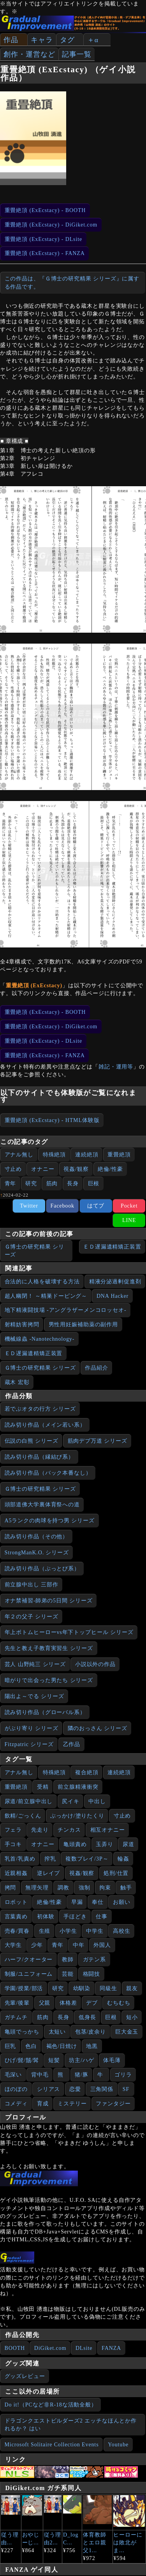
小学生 (68, 1931)
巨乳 (10, 2046)
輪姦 (123, 1859)
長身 (73, 1183)
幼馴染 (82, 1988)
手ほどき (75, 1917)
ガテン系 (94, 1959)
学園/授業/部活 (24, 1988)
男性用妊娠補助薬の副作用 (83, 1324)
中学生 (95, 1931)
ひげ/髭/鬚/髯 (22, 2060)
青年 (10, 1183)
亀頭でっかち (22, 2032)
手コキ (13, 1844)
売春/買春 (17, 1931)
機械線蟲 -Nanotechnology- (40, 1339)
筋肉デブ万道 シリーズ (97, 1441)
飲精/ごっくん (23, 1816)
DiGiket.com (50, 2348)
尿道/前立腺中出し (29, 1801)
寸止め (13, 1169)
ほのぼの (16, 2089)
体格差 (68, 2003)
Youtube (118, 2445)
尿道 (128, 1844)
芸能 (68, 1974)
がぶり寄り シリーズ (31, 1728)
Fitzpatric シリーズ (29, 1744)
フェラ (13, 1830)
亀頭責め (75, 1844)
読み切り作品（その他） (37, 1537)
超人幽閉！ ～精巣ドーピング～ (46, 1296)
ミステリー (72, 2104)
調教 (63, 1888)
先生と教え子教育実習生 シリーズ (49, 1648)
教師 (68, 1959)
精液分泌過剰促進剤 (115, 1281)
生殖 (45, 1931)
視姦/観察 (75, 1169)
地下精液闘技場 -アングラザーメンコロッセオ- (66, 1310)
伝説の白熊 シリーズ (31, 1441)
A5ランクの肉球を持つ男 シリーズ (50, 1520)
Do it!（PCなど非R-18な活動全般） (51, 2405)
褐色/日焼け (61, 2046)
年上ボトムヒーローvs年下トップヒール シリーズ (69, 1632)
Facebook (62, 1206)
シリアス (48, 2089)
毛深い (13, 2075)
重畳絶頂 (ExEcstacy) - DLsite (44, 239)
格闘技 (91, 1974)
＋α (93, 40)
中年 (78, 1945)
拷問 (10, 1888)
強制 (84, 1888)
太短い (57, 2032)
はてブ (96, 1206)
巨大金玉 (127, 2032)
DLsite (84, 2348)
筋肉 (52, 1183)
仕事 (101, 1917)
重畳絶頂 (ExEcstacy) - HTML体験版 (52, 1120)
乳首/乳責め (20, 1859)
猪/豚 (81, 2075)
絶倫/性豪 (110, 1169)
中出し (97, 1801)
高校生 (121, 1931)
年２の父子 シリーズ (31, 1617)
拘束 (105, 1888)
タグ (67, 40)
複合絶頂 (87, 1772)
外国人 (102, 1945)
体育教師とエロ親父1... (94, 2542)
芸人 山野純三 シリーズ (35, 1664)
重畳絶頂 (119, 1155)
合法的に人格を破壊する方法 (42, 1281)
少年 (37, 1945)
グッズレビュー (25, 2376)
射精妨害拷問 (22, 1324)
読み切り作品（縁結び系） (39, 1457)
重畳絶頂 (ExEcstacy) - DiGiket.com (51, 225)
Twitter (29, 1206)
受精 (43, 1787)
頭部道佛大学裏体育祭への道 (42, 1504)
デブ (92, 2003)
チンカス (69, 1830)
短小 (132, 2017)
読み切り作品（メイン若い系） (45, 1425)
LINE (129, 1220)
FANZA (111, 2348)
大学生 (13, 1945)
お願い (121, 1902)
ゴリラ (123, 2075)
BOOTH (15, 2348)
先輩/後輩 (17, 2003)
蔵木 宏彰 (17, 1382)
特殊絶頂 (54, 1155)
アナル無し (19, 1155)
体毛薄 (112, 2060)
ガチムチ (16, 2017)
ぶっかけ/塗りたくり (77, 1816)
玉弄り (104, 1844)
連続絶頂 (87, 1155)
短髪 (54, 2060)
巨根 (94, 1183)
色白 (31, 2046)
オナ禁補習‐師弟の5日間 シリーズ (49, 1601)
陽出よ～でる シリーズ (34, 1696)
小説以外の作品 (95, 1664)
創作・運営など (29, 54)
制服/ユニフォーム (29, 1974)
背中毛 (40, 2075)
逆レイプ (48, 1873)
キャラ (42, 40)
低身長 (87, 2017)
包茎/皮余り (90, 2032)
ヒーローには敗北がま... (127, 2542)
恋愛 (75, 2089)
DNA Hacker (112, 1296)
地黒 (92, 2046)
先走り (40, 1830)
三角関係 (102, 2089)
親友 (132, 1988)
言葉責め (16, 1917)
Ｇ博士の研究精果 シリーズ (34, 1251)
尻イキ (70, 1801)
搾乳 (50, 1859)
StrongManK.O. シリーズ (37, 1553)
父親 (45, 2003)
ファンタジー (113, 2104)
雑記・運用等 (116, 1067)
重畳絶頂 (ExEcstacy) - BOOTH (45, 210)
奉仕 (98, 1902)
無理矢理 (37, 1888)
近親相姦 (16, 1873)
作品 (11, 40)
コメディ (16, 2104)
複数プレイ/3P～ (87, 1859)
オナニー (43, 1169)
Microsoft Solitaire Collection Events (52, 2445)
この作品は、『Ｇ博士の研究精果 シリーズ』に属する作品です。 (72, 282)
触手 (126, 1888)
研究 (31, 1183)
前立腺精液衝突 (78, 1787)
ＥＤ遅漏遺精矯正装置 (112, 1247)
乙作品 (72, 1744)
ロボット (16, 1902)
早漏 (77, 1902)
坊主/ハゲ (81, 2060)
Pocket (129, 1206)
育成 (43, 2104)
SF (126, 2089)
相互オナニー (107, 1830)
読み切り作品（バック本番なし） (48, 1473)
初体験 (46, 1917)
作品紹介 (96, 1368)
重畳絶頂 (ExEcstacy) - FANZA (45, 253)
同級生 (108, 1988)
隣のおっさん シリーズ (97, 1728)
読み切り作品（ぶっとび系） (42, 1569)
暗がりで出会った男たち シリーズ (49, 1680)
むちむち (118, 2003)
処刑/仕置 (116, 1873)
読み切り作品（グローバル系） (45, 1712)
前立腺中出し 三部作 (31, 1585)
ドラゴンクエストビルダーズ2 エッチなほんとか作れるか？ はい (71, 2425)
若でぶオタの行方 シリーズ (40, 1409)
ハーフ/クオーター (29, 1959)
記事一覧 (76, 54)
